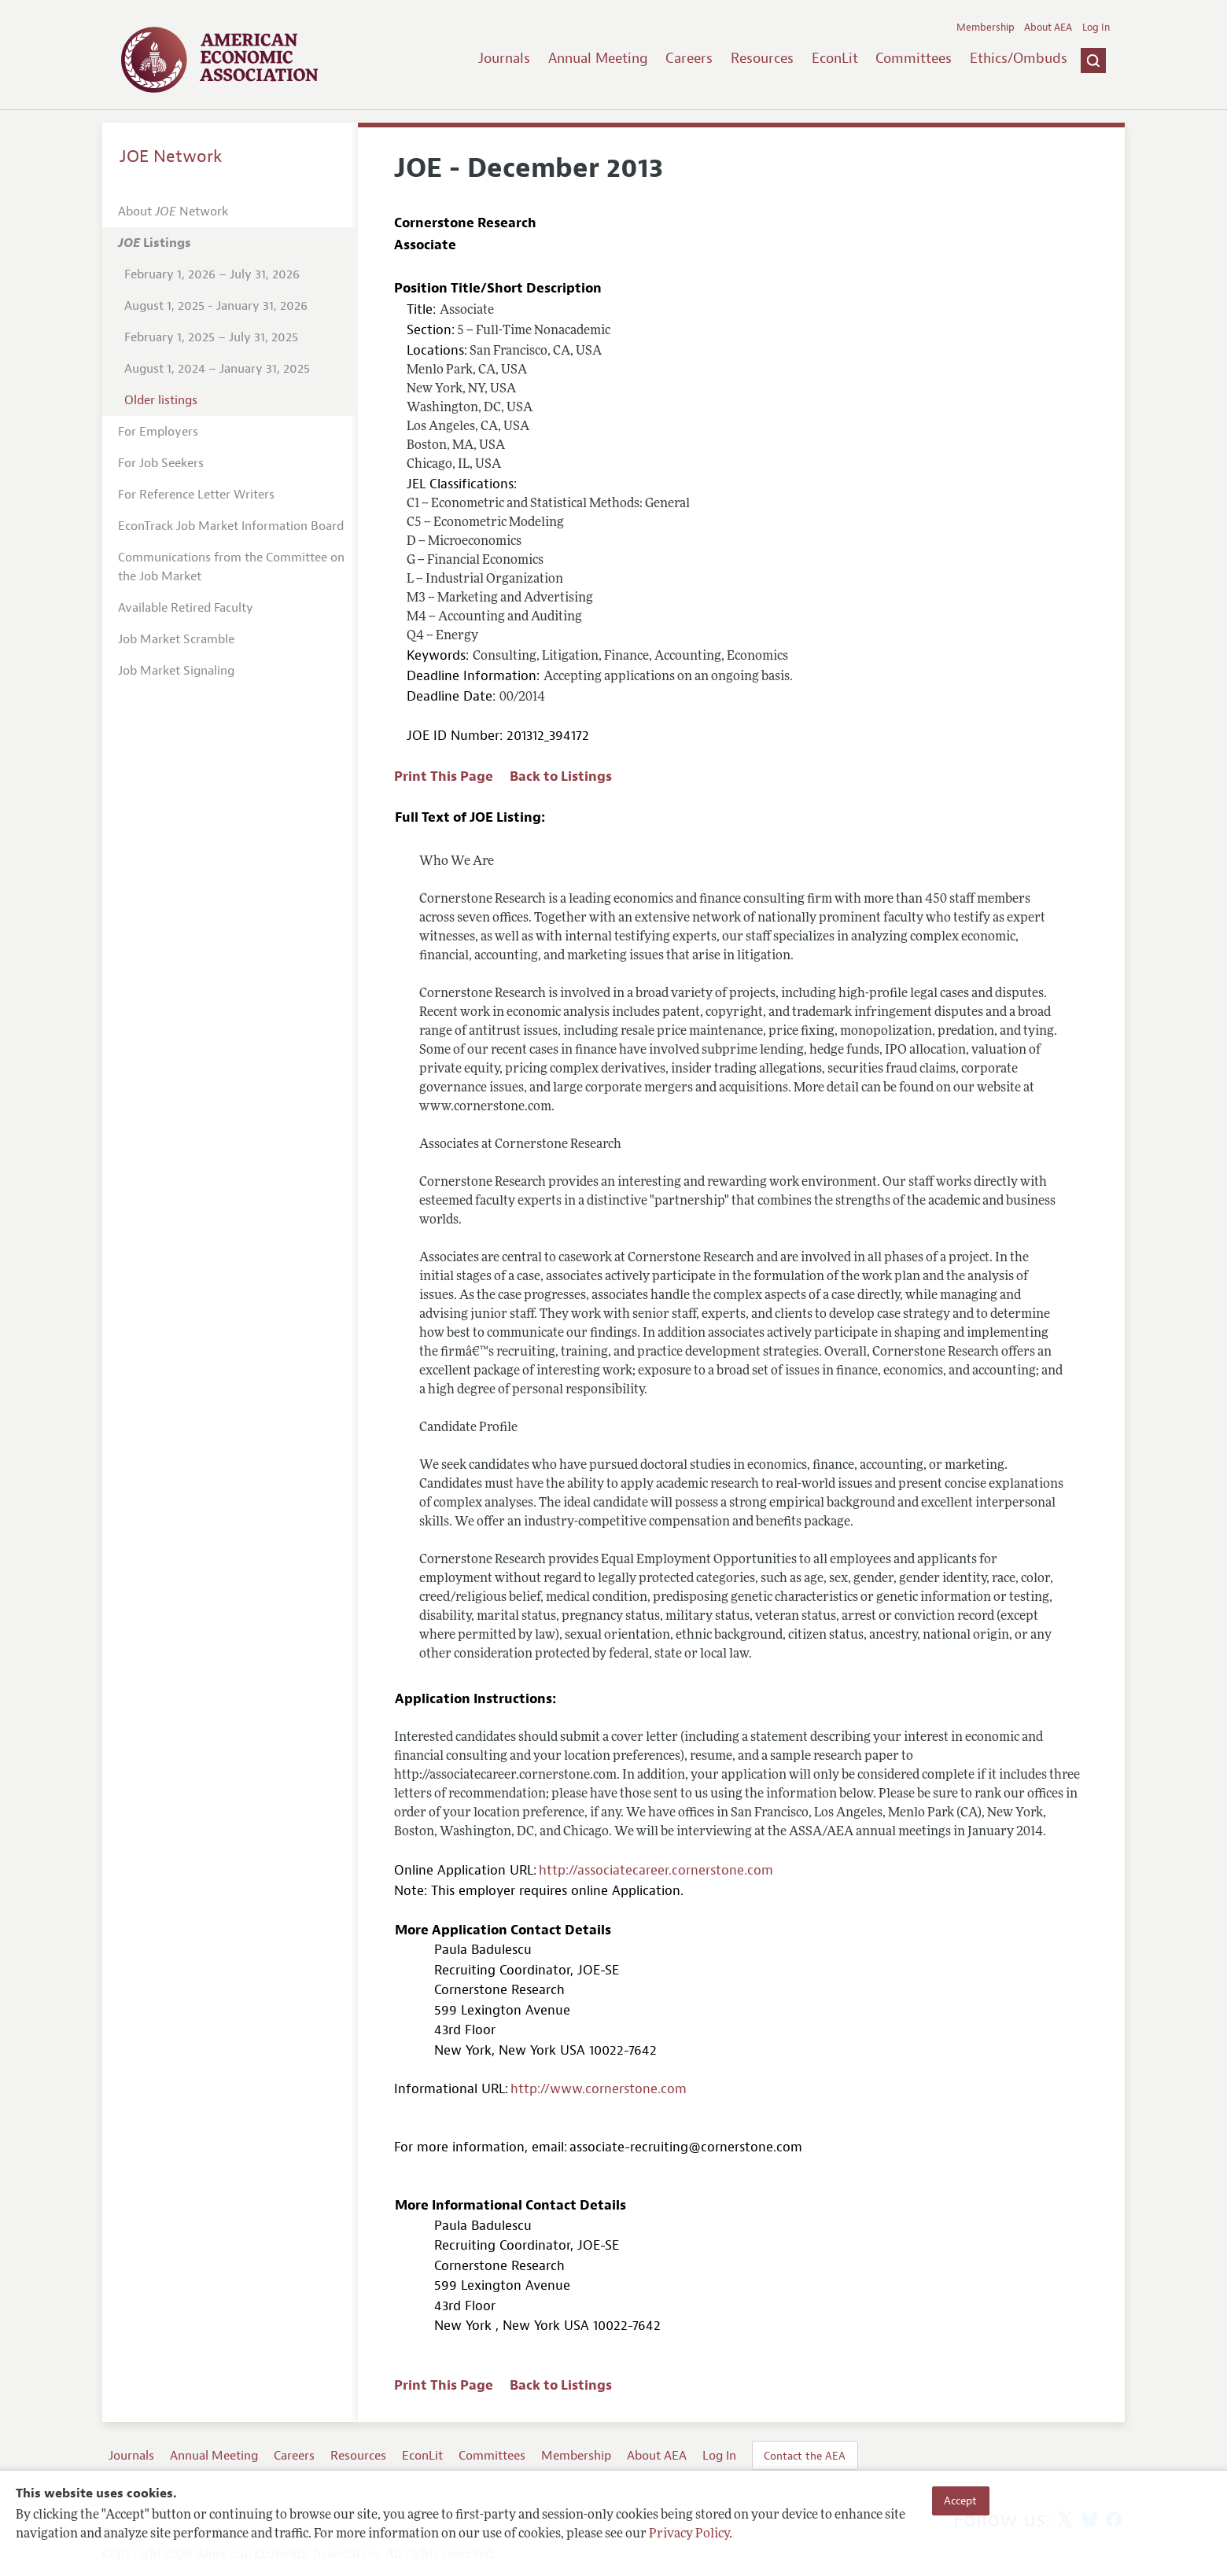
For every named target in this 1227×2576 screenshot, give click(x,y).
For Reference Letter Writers (196, 494)
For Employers (158, 432)
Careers (689, 58)
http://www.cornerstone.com (598, 2089)
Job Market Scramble (176, 639)
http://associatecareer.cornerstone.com (656, 1870)
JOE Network (171, 156)
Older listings (160, 400)
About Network (173, 211)
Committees (913, 58)
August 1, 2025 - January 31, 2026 (216, 306)
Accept (960, 2500)
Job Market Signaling (176, 671)
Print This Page (443, 776)
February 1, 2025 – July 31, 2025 (211, 337)
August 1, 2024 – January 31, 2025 (217, 369)
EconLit (835, 58)
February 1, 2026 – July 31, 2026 (212, 274)
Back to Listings (561, 776)
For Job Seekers (161, 463)
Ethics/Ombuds (1018, 58)
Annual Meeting (598, 58)
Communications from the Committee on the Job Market (231, 567)
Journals (504, 58)
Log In (1096, 27)
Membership (985, 27)
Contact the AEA (805, 2456)
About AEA (1048, 27)
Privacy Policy (689, 2534)
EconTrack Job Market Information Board (231, 526)
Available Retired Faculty (185, 608)
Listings (154, 243)
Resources (762, 58)
